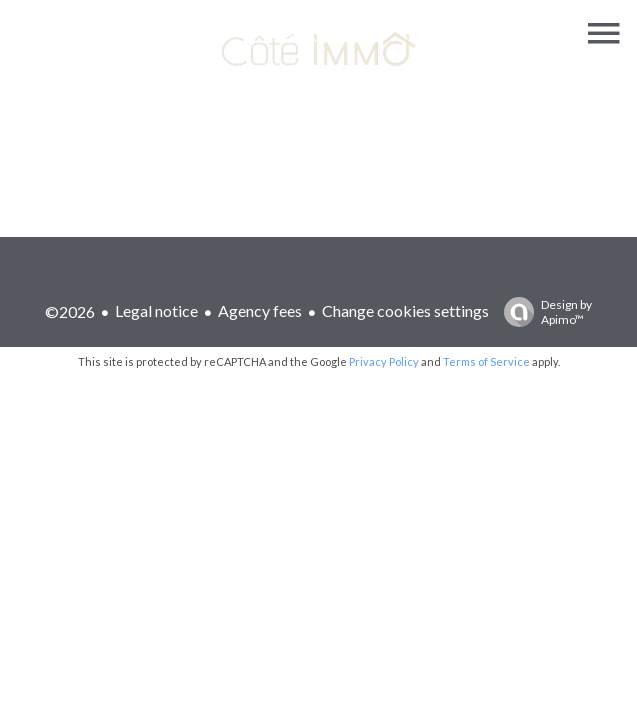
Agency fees (260, 310)
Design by (543, 312)
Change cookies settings (405, 310)
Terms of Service (486, 361)
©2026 (70, 311)
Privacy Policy (384, 361)
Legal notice (156, 310)
